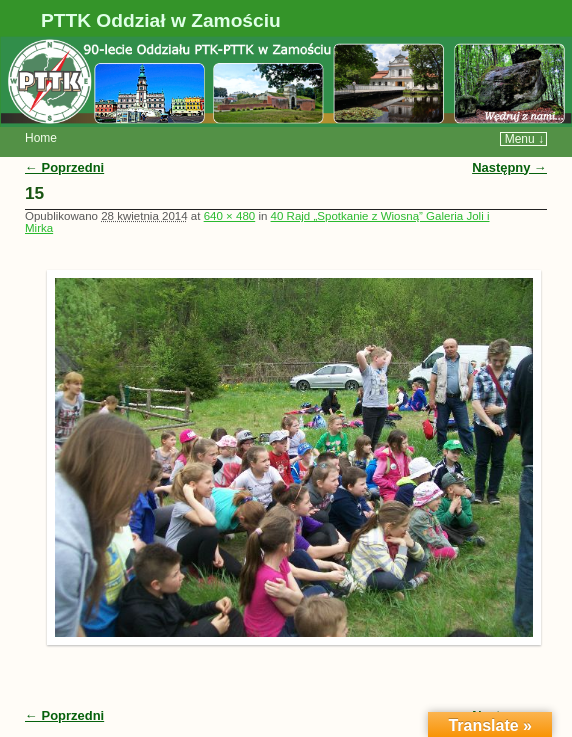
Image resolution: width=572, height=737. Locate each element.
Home (41, 138)
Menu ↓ (524, 139)
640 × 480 (230, 216)
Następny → (509, 167)
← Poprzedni (64, 167)
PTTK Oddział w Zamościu (161, 20)
